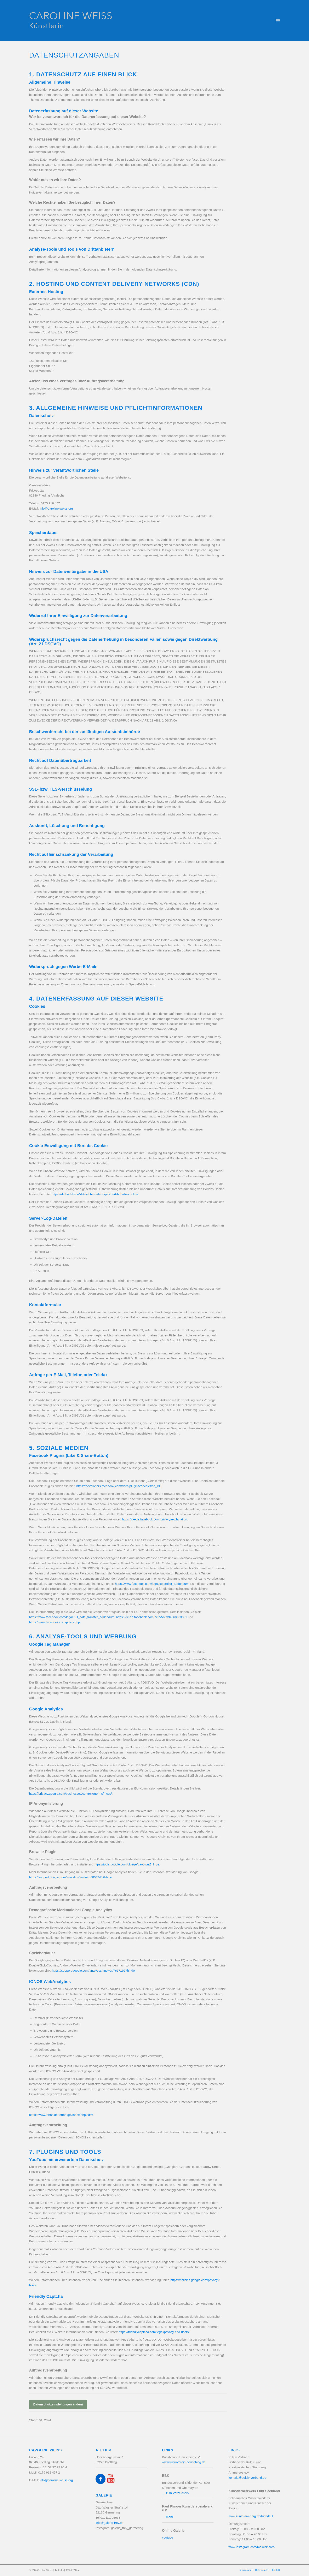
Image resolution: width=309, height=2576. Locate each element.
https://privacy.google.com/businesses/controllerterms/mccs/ (70, 1793)
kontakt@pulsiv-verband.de (247, 2477)
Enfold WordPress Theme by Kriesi (97, 2570)
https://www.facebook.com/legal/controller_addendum (152, 1583)
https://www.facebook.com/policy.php (54, 1622)
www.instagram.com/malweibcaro (251, 2547)
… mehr (167, 2517)
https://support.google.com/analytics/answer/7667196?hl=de (93, 1970)
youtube (167, 2537)
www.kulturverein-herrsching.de (183, 2462)
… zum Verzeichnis (175, 2493)
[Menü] (278, 20)
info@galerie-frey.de (109, 2522)
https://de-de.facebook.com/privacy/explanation (154, 1519)
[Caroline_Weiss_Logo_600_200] (91, 20)
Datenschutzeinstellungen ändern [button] (58, 2404)
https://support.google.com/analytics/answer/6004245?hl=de (70, 1877)
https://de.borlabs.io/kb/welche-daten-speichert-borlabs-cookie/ (95, 1194)
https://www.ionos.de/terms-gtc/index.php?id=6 (61, 2115)
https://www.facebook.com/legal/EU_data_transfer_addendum (71, 1617)
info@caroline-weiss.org (56, 508)
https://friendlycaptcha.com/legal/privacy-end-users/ (154, 2332)
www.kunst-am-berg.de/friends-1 (250, 2516)
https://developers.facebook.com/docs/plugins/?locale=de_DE (118, 1486)
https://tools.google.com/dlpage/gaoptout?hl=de (126, 1864)
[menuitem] (278, 20)
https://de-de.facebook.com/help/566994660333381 (151, 1617)
